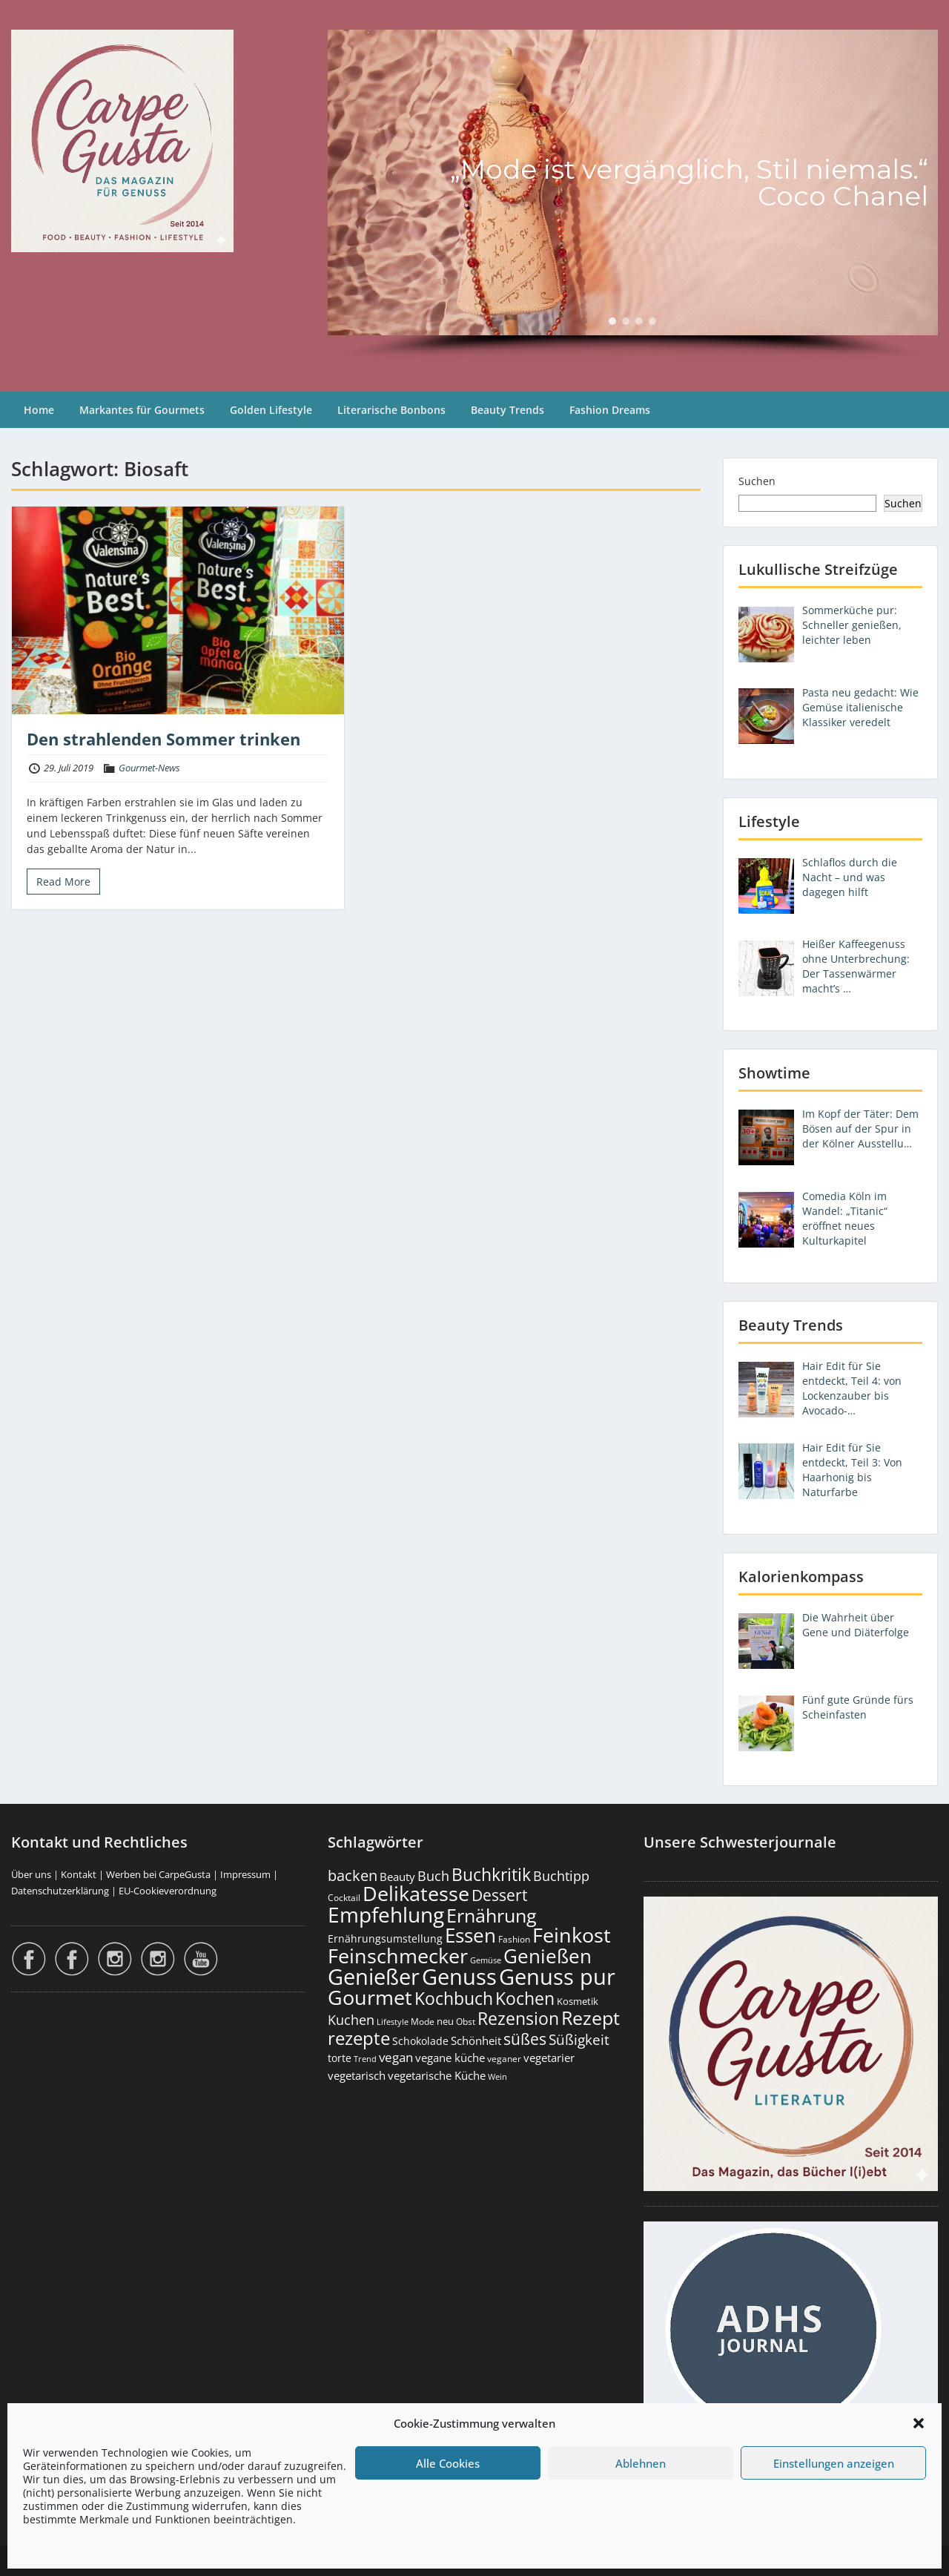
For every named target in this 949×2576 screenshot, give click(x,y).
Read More (63, 881)
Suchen (757, 481)
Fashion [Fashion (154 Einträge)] (514, 1939)
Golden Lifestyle (271, 410)
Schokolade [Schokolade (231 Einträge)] (420, 2041)
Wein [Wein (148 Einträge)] (497, 2076)
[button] (918, 2423)
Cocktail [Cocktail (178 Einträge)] (344, 1897)
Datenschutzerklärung (60, 1890)
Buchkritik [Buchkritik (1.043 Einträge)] (491, 1874)
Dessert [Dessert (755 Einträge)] (499, 1894)
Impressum (245, 1874)
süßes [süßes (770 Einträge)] (524, 2038)
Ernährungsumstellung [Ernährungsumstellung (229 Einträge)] (385, 1938)
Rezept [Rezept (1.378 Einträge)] (590, 2018)
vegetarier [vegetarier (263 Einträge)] (549, 2057)
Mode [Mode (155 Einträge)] (422, 2021)
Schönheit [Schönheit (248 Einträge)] (476, 2041)
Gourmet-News (149, 767)
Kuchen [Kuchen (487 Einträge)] (351, 2019)
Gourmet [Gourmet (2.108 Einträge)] (370, 1997)
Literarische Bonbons (391, 410)
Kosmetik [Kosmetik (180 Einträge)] (577, 2001)
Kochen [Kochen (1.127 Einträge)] (525, 1998)
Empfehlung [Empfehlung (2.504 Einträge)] (386, 1914)
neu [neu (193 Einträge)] (445, 2021)
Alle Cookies (448, 2463)
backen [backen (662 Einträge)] (352, 1875)
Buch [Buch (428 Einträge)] (433, 1876)
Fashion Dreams (609, 410)
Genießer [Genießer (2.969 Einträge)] (374, 1977)
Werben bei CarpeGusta (158, 1874)
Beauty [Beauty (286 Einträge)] (397, 1876)
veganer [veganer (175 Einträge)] (504, 2058)
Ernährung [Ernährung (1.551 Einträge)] (491, 1915)
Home (39, 410)
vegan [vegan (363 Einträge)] (396, 2057)
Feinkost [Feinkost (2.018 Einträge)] (571, 1935)
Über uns (31, 1874)
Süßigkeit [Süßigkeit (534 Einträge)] (579, 2039)
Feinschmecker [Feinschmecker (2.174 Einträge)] (398, 1955)
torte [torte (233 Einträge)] (339, 2058)
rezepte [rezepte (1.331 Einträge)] (359, 2038)
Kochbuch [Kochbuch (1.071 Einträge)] (453, 1998)
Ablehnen (640, 2463)
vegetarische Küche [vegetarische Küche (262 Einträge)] (437, 2075)
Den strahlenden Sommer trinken (163, 739)
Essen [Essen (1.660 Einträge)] (470, 1935)
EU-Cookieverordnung (167, 1890)
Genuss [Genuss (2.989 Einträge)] (459, 1977)
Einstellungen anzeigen (833, 2463)
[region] (633, 196)
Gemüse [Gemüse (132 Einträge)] (485, 1960)
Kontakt (78, 1874)
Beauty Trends (507, 410)
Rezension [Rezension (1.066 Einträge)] (518, 2018)
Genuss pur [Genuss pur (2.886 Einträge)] (557, 1977)
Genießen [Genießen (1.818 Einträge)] (547, 1956)
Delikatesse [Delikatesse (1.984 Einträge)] (416, 1893)
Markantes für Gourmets (142, 410)
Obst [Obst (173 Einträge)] (465, 2021)
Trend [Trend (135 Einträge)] (365, 2058)
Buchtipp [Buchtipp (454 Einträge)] (561, 1876)
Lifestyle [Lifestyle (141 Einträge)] (393, 2021)
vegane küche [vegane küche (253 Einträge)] (450, 2058)
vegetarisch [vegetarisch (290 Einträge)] (357, 2075)
